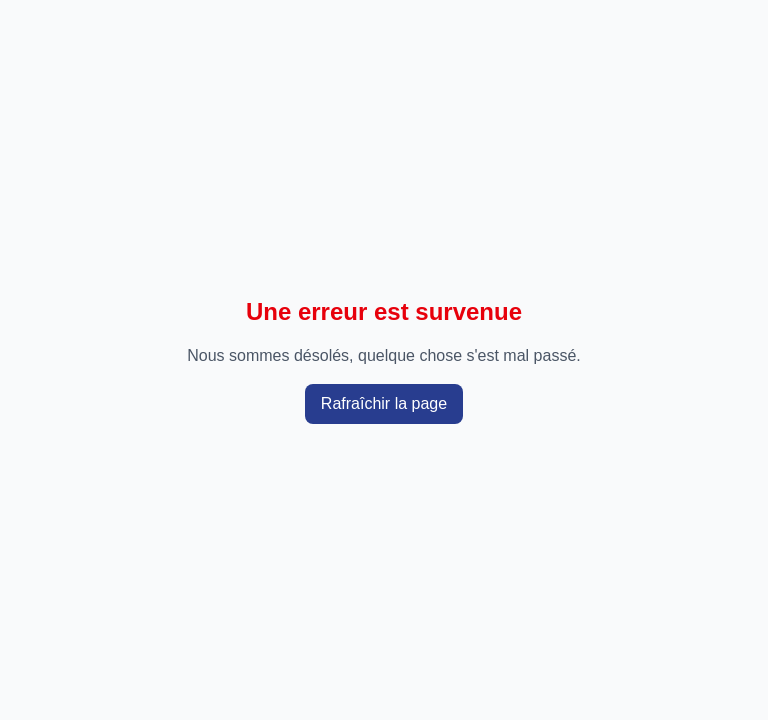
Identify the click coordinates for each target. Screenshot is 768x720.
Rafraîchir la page (384, 403)
